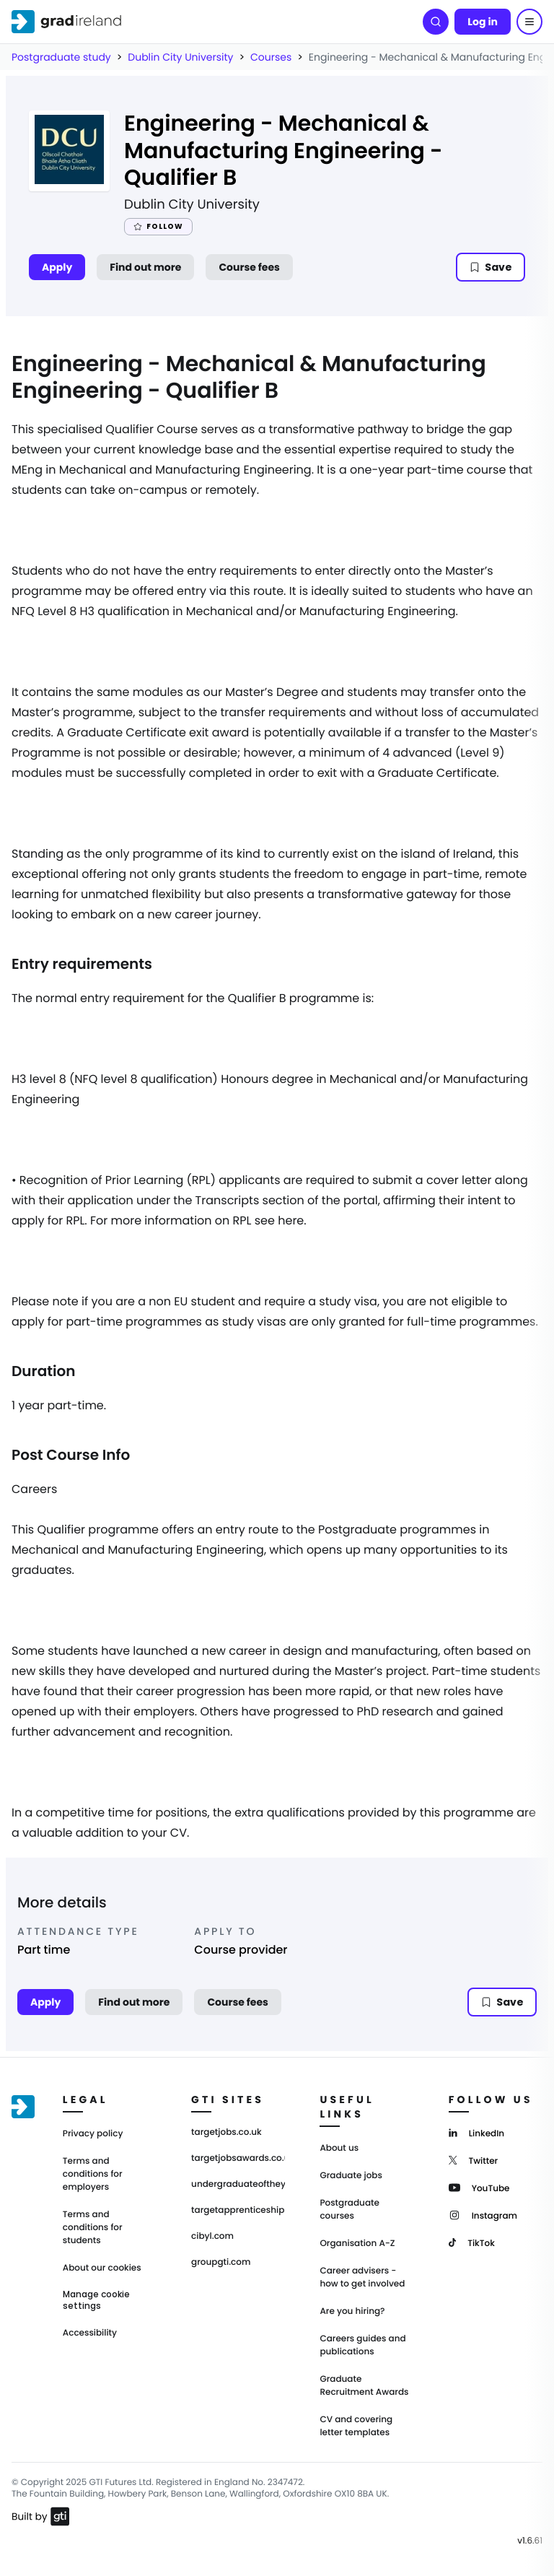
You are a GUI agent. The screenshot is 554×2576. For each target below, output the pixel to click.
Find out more (145, 267)
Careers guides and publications (362, 2345)
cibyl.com (212, 2236)
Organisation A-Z (357, 2243)
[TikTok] (472, 2242)
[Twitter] (473, 2159)
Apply (57, 267)
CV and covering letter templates (356, 2426)
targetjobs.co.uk (226, 2132)
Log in (482, 21)
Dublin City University (180, 57)
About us (339, 2148)
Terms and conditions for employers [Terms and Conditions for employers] (93, 2174)
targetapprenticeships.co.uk (238, 2210)
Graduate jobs (351, 2176)
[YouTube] (479, 2187)
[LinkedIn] (476, 2132)
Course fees (249, 267)
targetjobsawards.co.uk (238, 2158)
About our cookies (102, 2268)
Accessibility (90, 2333)
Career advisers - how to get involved (362, 2277)
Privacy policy (93, 2134)
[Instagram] (483, 2214)
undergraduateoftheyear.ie (238, 2184)
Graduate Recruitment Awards (364, 2385)
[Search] (436, 22)
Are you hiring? (352, 2311)
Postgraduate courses (349, 2209)
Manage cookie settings (96, 2300)
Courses (270, 57)
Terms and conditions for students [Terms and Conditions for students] (93, 2228)
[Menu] (529, 22)
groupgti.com (220, 2262)
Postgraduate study (61, 57)
